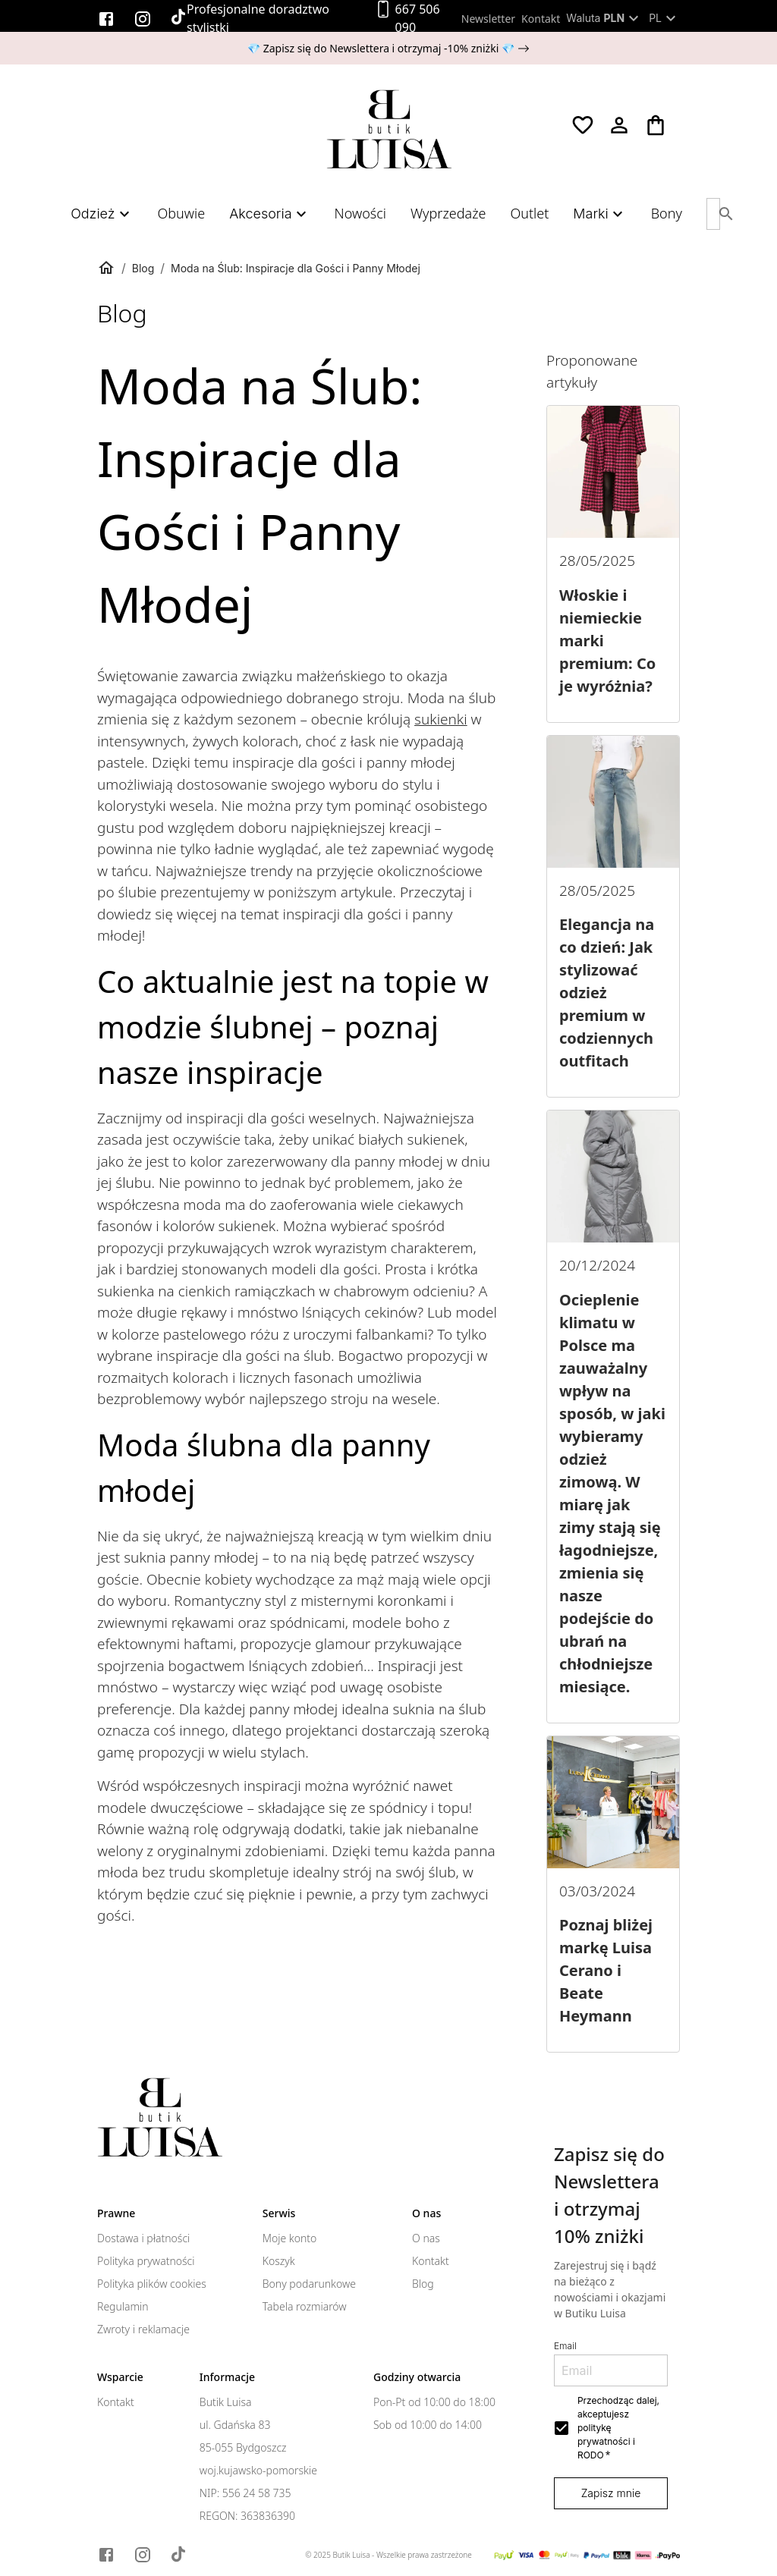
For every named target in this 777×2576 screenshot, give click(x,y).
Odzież (102, 213)
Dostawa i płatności (143, 2238)
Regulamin (123, 2306)
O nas (426, 2238)
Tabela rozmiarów (305, 2306)
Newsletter (488, 18)
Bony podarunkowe (309, 2284)
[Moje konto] (619, 125)
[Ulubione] (583, 125)
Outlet (529, 213)
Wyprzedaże (448, 213)
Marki (599, 213)
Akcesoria (269, 213)
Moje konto (290, 2238)
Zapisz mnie (611, 2493)
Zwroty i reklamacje (143, 2329)
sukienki (440, 719)
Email (565, 2345)
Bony (666, 213)
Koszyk (279, 2261)
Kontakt (540, 18)
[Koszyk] (655, 125)
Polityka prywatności (145, 2261)
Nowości (360, 213)
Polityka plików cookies (151, 2284)
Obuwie (182, 213)
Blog (143, 268)
